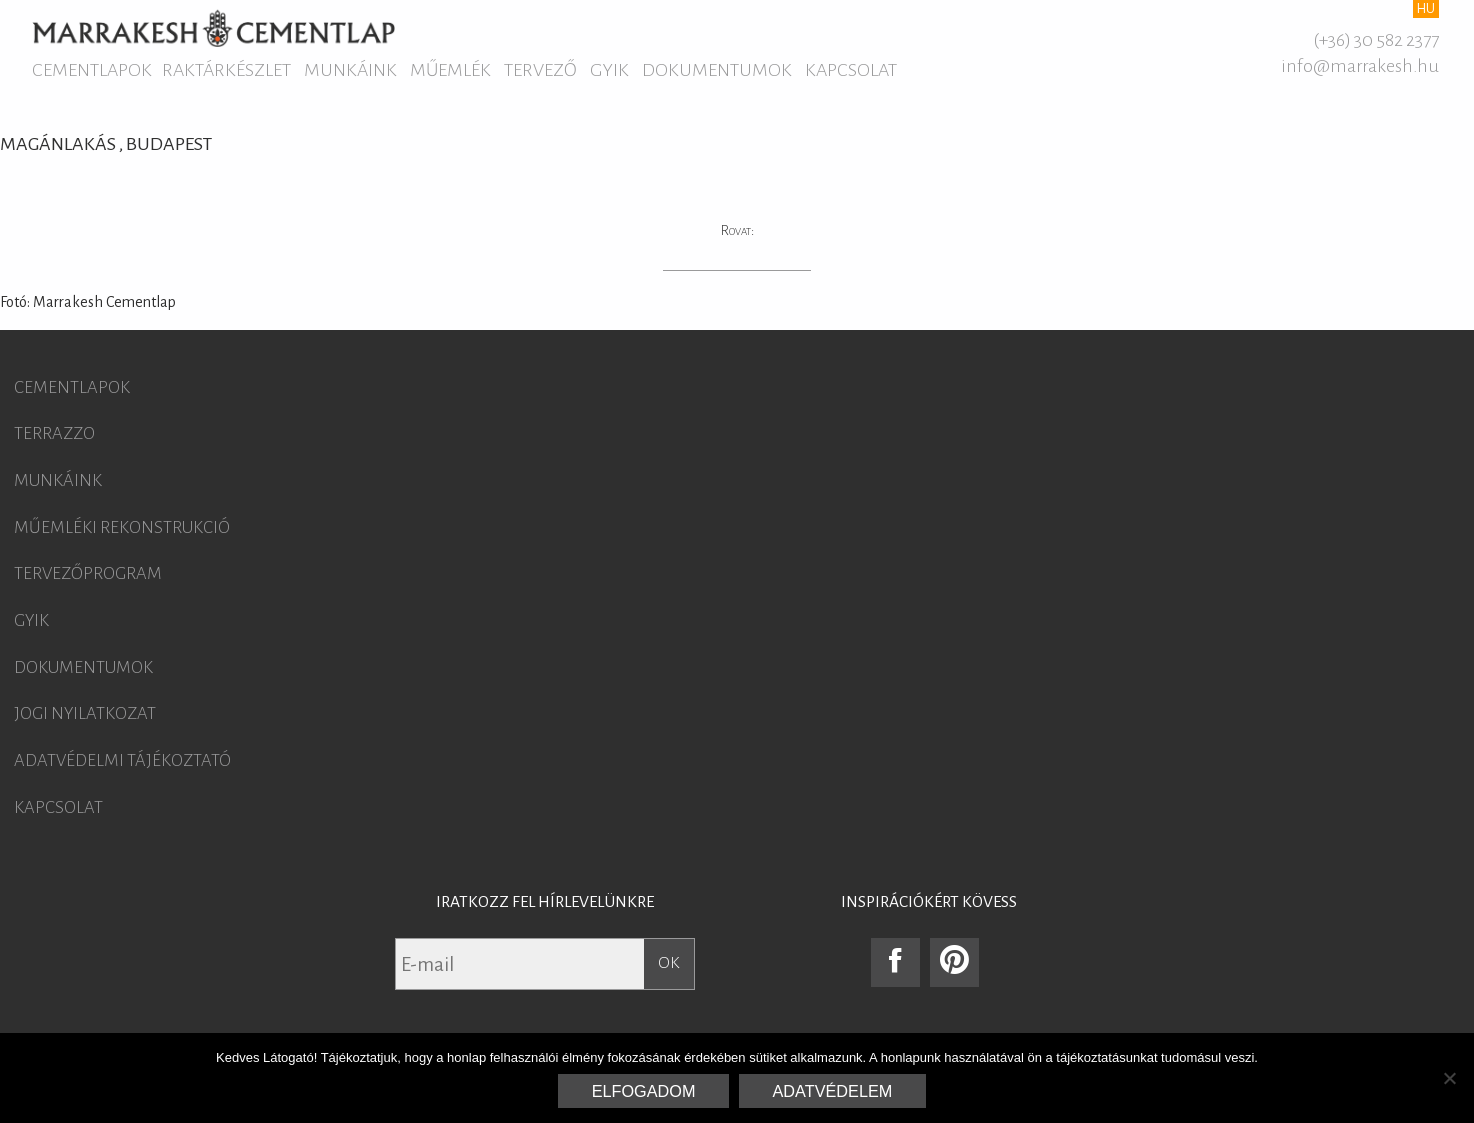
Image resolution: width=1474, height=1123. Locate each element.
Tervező (540, 70)
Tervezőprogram (88, 574)
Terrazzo (54, 434)
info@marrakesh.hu (1360, 66)
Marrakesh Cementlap (213, 28)
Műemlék (450, 70)
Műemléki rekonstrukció (122, 528)
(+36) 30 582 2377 (1376, 40)
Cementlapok (92, 70)
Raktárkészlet (226, 70)
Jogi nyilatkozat (85, 714)
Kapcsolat (851, 70)
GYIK (609, 70)
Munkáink (350, 70)
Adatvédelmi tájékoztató (122, 761)
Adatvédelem (833, 1091)
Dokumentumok (717, 70)
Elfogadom (644, 1091)
